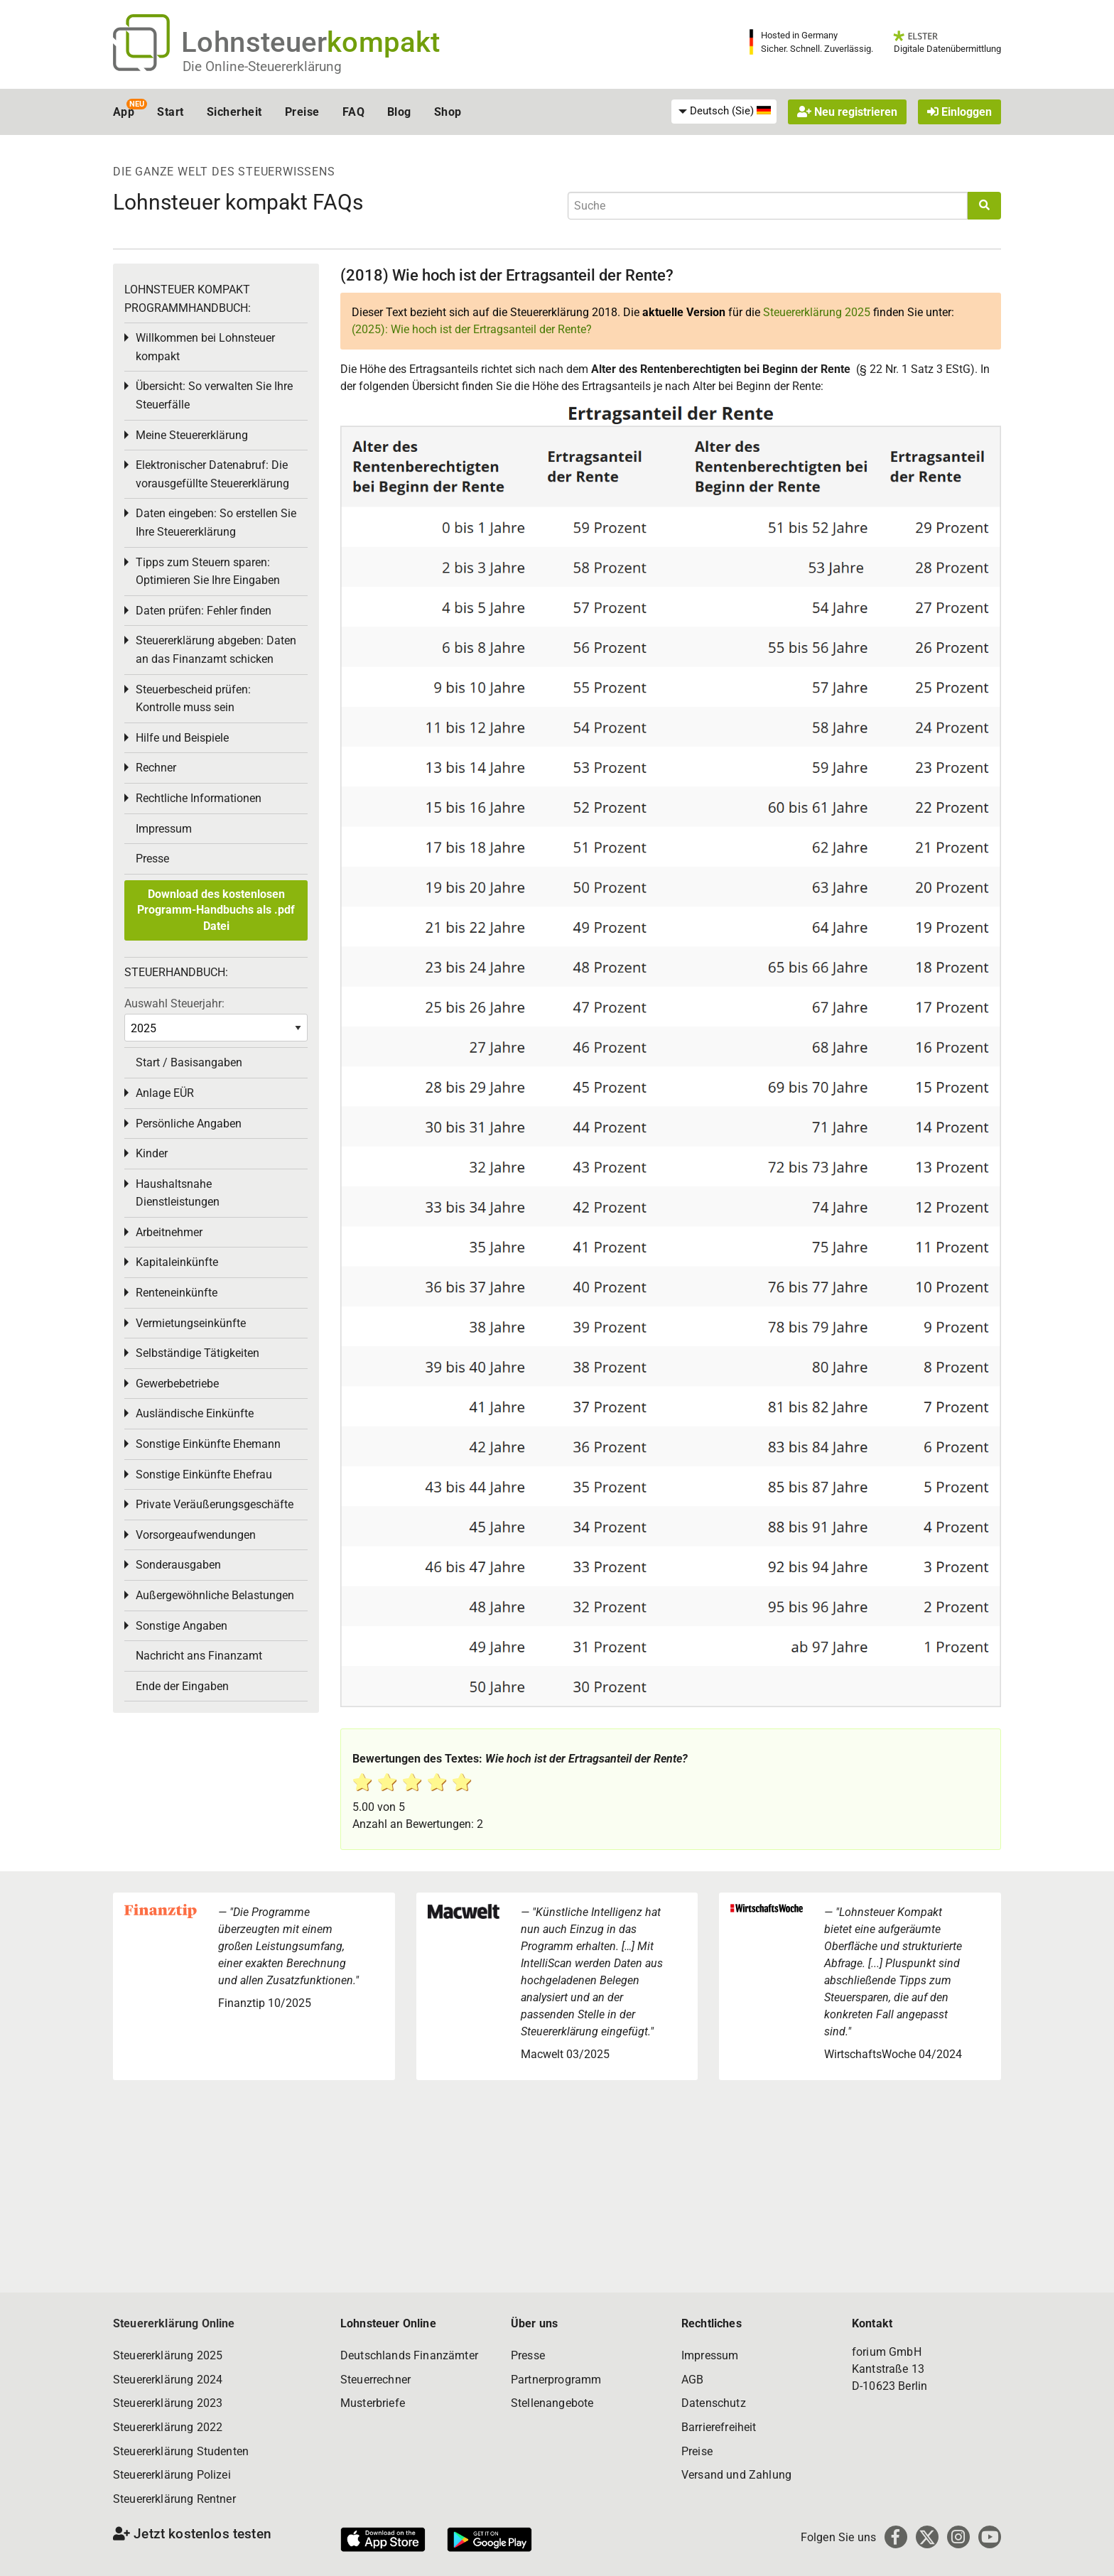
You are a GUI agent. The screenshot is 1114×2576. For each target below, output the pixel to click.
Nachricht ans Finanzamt (199, 1655)
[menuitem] (724, 111)
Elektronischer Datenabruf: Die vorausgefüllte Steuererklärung (212, 474)
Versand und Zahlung (736, 2475)
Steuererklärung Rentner (174, 2499)
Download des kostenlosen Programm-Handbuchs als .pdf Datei (216, 910)
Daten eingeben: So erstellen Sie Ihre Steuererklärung (216, 523)
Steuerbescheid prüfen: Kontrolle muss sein (193, 699)
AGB (692, 2379)
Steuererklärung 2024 (167, 2379)
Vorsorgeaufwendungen (196, 1535)
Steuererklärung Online (174, 2323)
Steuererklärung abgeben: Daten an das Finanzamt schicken (216, 650)
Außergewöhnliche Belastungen (215, 1595)
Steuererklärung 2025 (816, 312)
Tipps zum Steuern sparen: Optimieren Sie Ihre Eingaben (208, 572)
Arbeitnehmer (169, 1232)
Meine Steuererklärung (192, 435)
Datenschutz (713, 2403)
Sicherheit (234, 112)
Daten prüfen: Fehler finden (203, 610)
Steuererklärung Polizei (172, 2475)
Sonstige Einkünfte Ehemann (208, 1444)
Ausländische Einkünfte (195, 1413)
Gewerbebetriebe (177, 1383)
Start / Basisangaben (189, 1062)
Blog (399, 112)
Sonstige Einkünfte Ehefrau (204, 1474)
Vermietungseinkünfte (191, 1323)
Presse (152, 858)
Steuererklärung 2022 (167, 2427)
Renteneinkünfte (176, 1292)
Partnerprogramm (556, 2379)
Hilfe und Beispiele (182, 738)
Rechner (156, 767)
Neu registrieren (847, 112)
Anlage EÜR (165, 1093)
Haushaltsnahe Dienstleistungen (178, 1193)
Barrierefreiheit (719, 2427)
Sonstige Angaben (181, 1626)
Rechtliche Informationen (198, 798)
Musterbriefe (372, 2403)
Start (170, 112)
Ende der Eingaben (182, 1686)
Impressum (164, 828)
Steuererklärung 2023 (167, 2403)
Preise (302, 112)
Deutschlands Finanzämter (409, 2355)
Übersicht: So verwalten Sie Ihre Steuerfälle (214, 395)
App (123, 112)
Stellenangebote (552, 2403)
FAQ (353, 112)
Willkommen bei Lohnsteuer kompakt (205, 347)
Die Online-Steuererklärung (262, 66)
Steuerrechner (375, 2379)
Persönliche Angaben (189, 1123)
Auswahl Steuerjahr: (174, 1003)
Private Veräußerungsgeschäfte (214, 1504)
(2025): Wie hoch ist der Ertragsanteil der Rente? (472, 329)
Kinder (152, 1153)
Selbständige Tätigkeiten (197, 1353)
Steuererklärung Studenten (181, 2451)
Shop (448, 112)
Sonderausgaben (178, 1564)
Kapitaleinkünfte (177, 1262)
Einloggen (959, 112)
